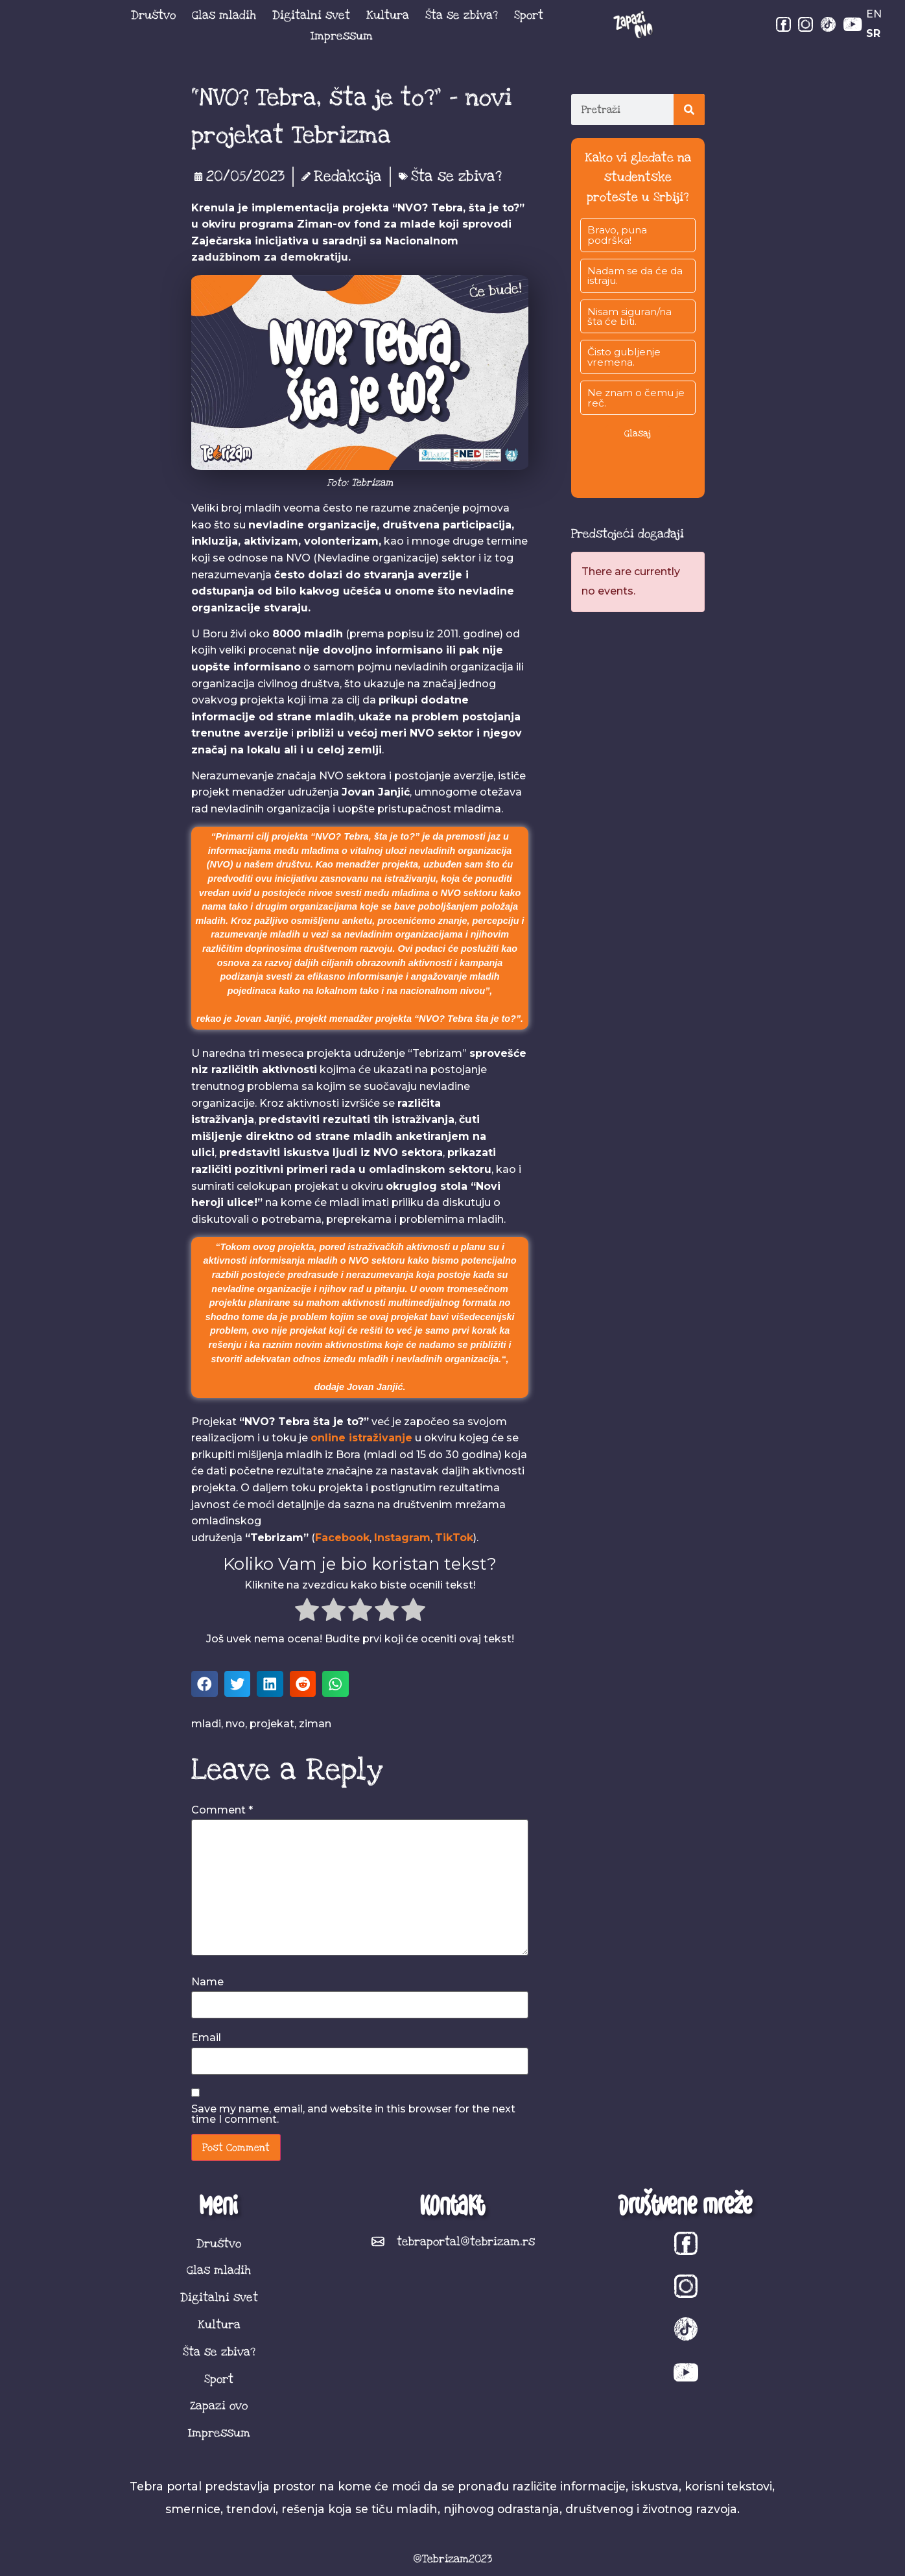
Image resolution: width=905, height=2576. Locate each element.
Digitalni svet (311, 15)
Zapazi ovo (219, 2405)
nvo (235, 1724)
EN (874, 14)
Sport (528, 15)
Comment (222, 1810)
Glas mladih (224, 15)
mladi (206, 1724)
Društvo (153, 15)
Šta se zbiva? (461, 15)
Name (207, 1982)
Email (206, 2038)
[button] (204, 1684)
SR (873, 33)
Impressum (342, 35)
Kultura (387, 15)
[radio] (307, 1612)
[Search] (689, 109)
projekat (272, 1724)
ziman (315, 1724)
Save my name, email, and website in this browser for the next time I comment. (353, 2114)
